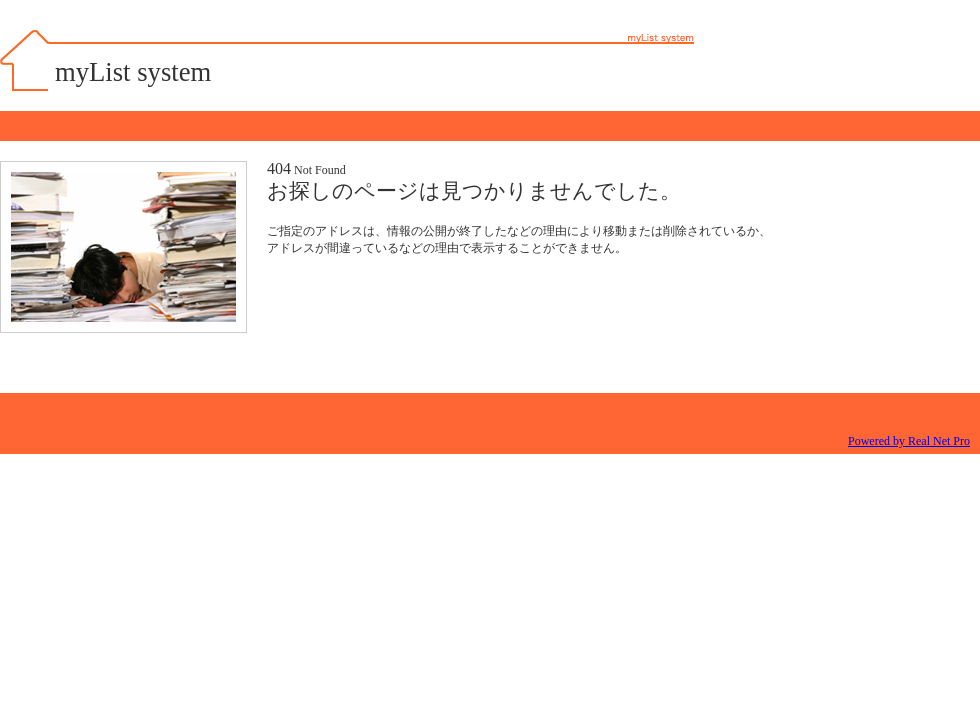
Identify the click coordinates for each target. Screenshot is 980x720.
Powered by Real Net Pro (909, 441)
